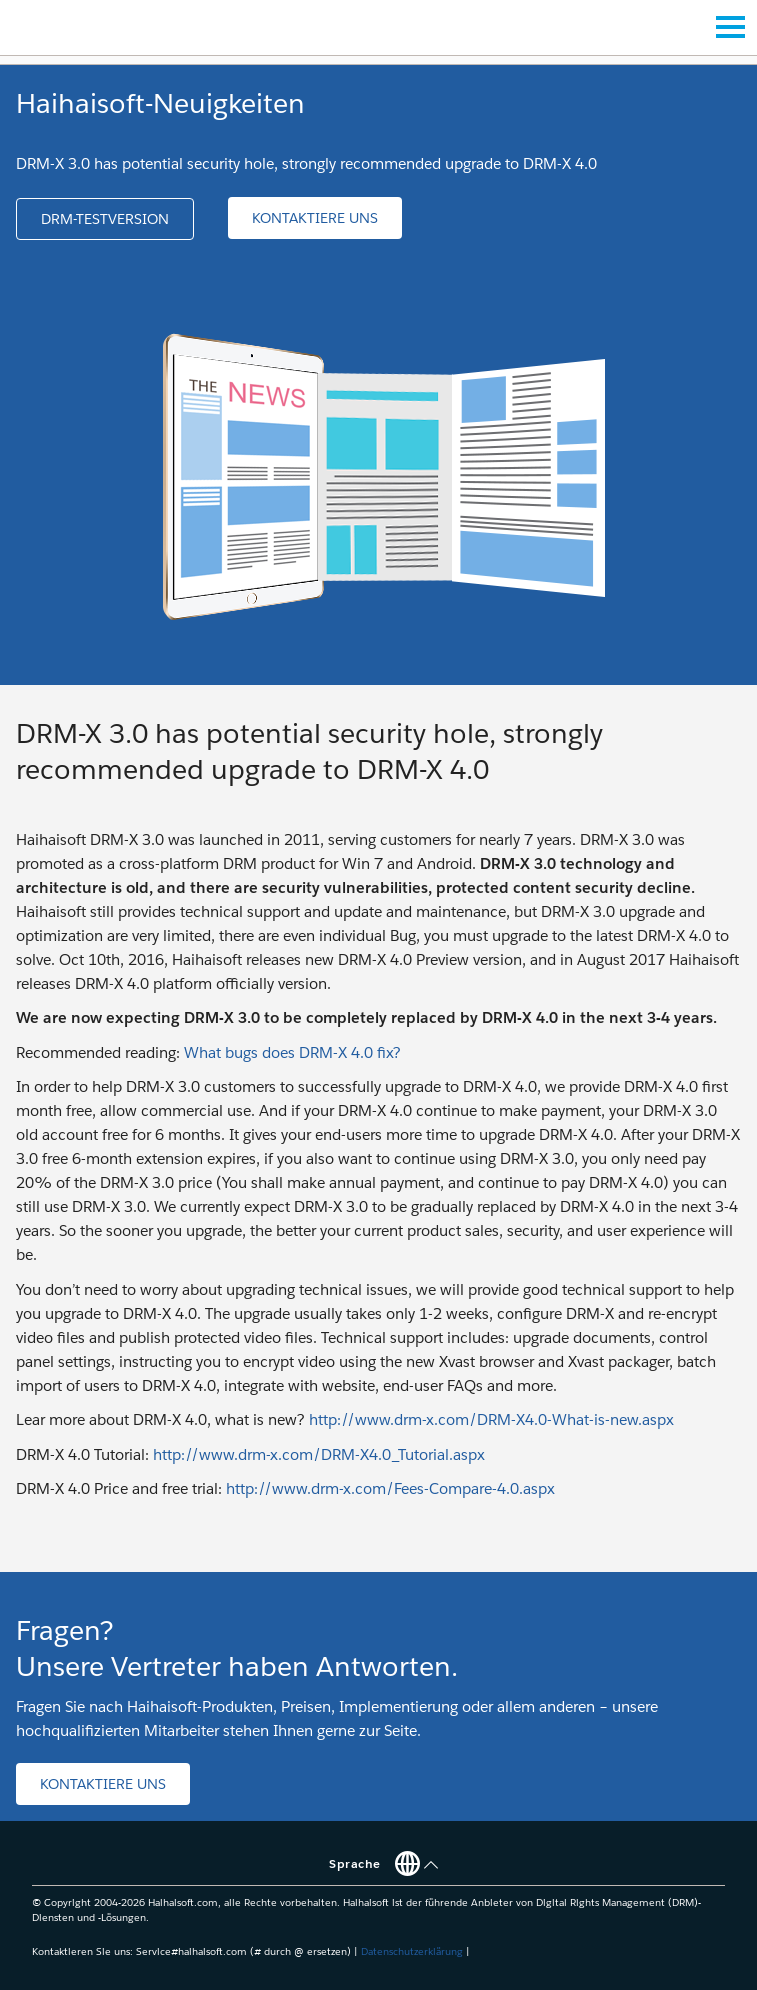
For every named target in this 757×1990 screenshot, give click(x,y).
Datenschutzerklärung (412, 1951)
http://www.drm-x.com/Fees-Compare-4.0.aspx (390, 1488)
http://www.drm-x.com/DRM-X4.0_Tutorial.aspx (319, 1454)
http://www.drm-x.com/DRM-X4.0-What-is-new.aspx (491, 1419)
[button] (105, 219)
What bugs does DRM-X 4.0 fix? (292, 1052)
